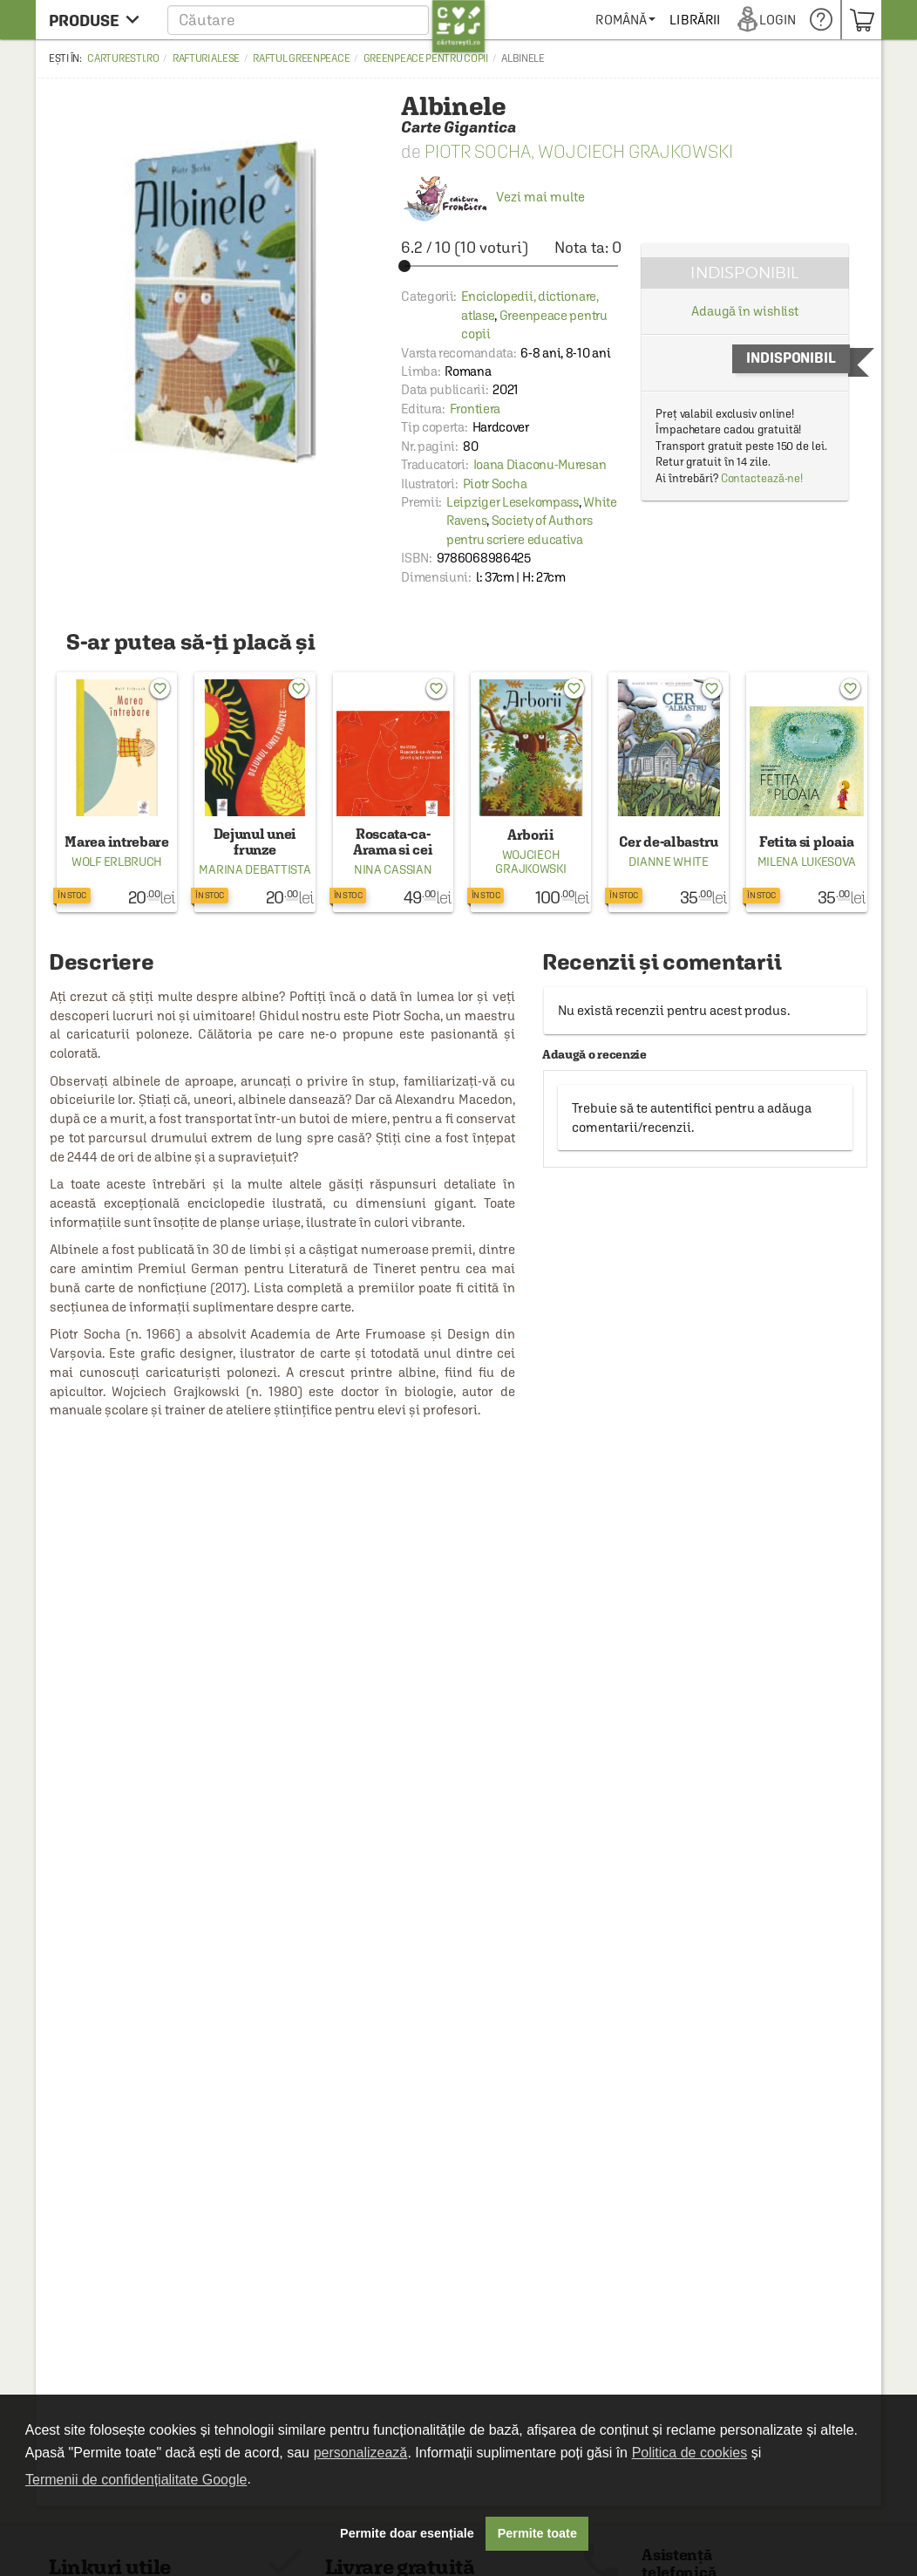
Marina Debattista (254, 869)
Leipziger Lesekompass (512, 501)
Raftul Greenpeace (301, 58)
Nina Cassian (392, 869)
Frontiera (475, 408)
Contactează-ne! (762, 478)
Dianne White (668, 862)
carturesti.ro (123, 58)
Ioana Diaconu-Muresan (540, 464)
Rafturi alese (206, 58)
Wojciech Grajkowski (635, 151)
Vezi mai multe (493, 196)
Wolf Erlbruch (116, 862)
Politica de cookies (690, 2452)
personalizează (361, 2452)
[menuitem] (689, 19)
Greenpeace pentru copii (425, 58)
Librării (758, 19)
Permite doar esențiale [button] (407, 2533)
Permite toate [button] (537, 2533)
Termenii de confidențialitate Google (136, 2479)
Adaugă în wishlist (744, 310)
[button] (326, 19)
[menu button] (99, 19)
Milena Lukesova (807, 862)
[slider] (511, 266)
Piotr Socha (478, 151)
